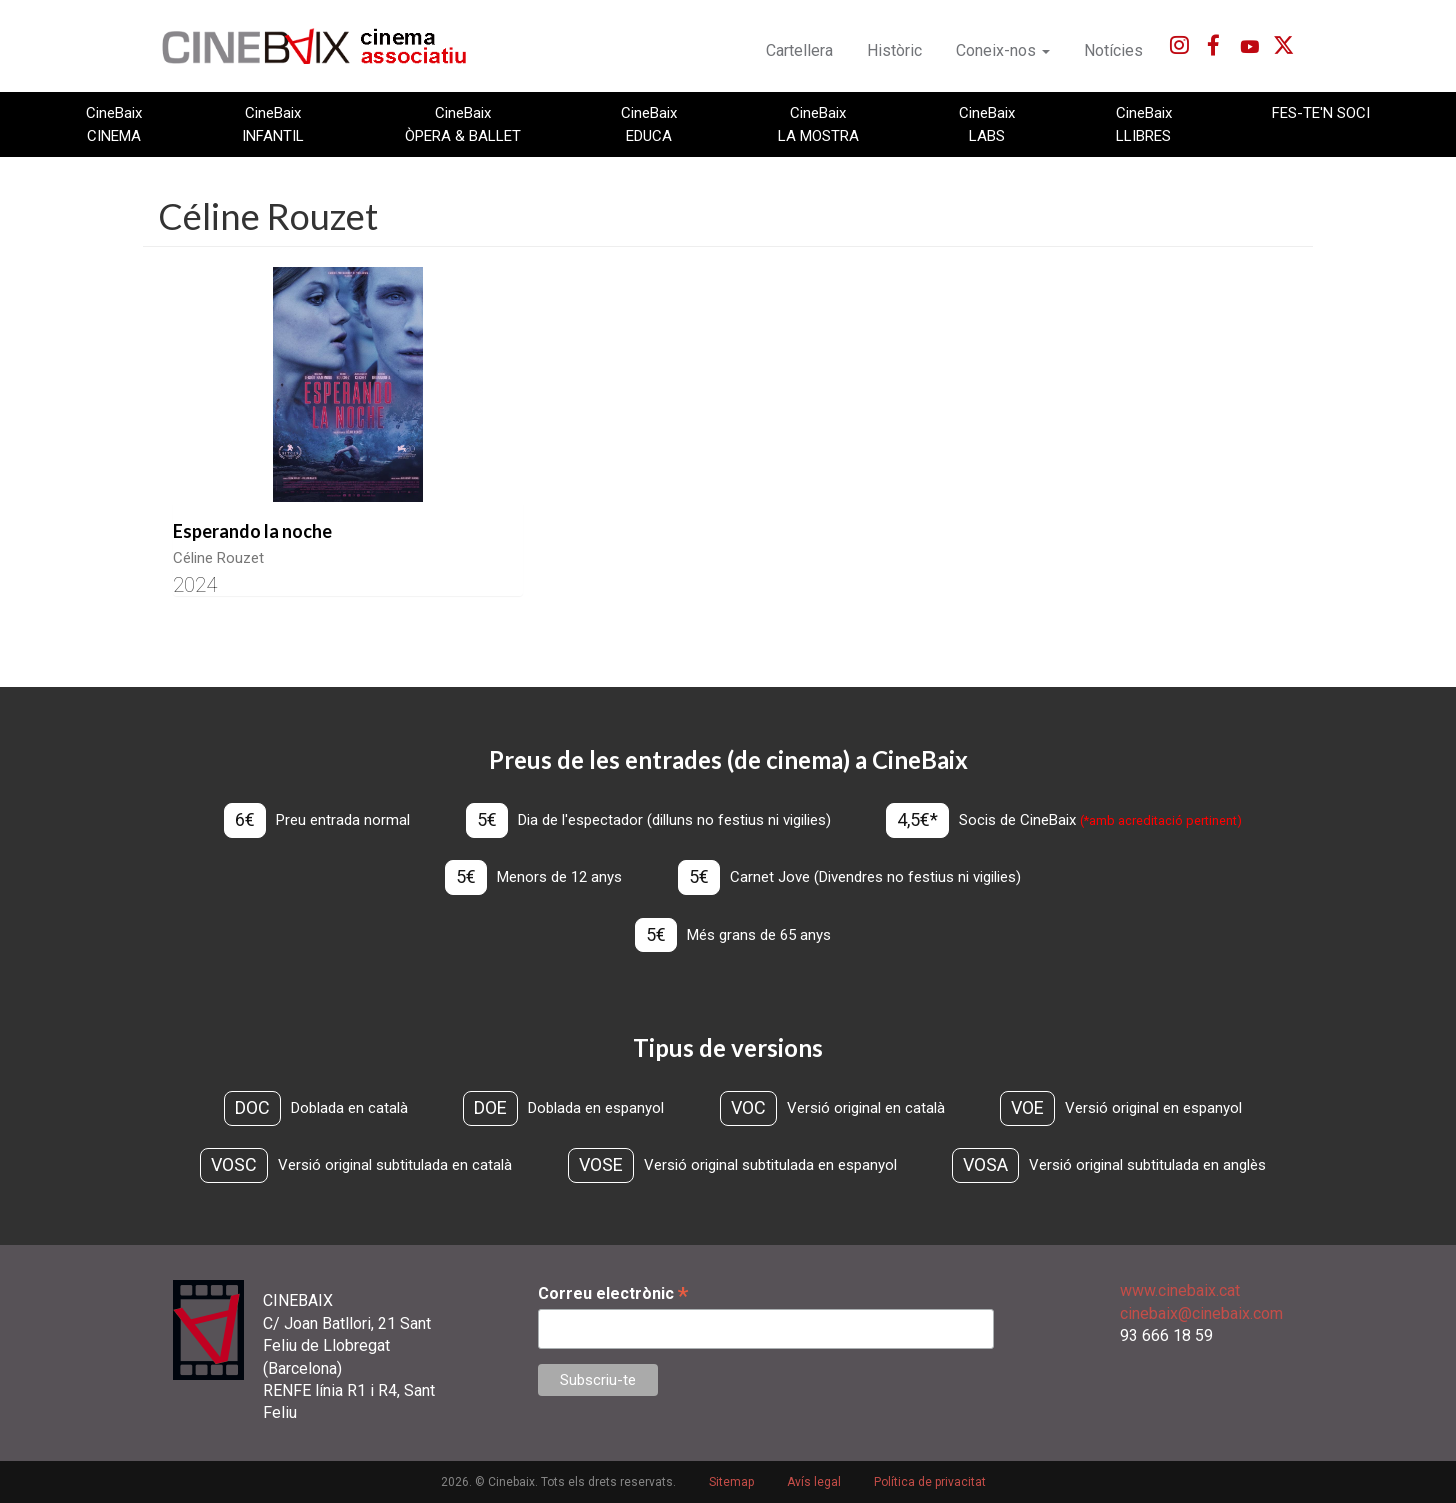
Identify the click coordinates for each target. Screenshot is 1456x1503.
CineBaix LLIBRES (1144, 124)
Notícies (1113, 50)
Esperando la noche (252, 531)
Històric (894, 50)
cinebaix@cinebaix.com (1201, 1313)
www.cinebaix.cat (1180, 1290)
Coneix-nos (1003, 50)
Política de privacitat (930, 1482)
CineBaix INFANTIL (273, 124)
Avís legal (814, 1482)
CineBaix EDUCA (649, 124)
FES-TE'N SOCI (1321, 113)
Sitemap (731, 1482)
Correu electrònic (613, 1293)
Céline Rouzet (218, 558)
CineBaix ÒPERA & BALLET (463, 124)
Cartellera (799, 50)
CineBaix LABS (987, 124)
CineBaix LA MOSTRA (818, 124)
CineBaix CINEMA (114, 124)
